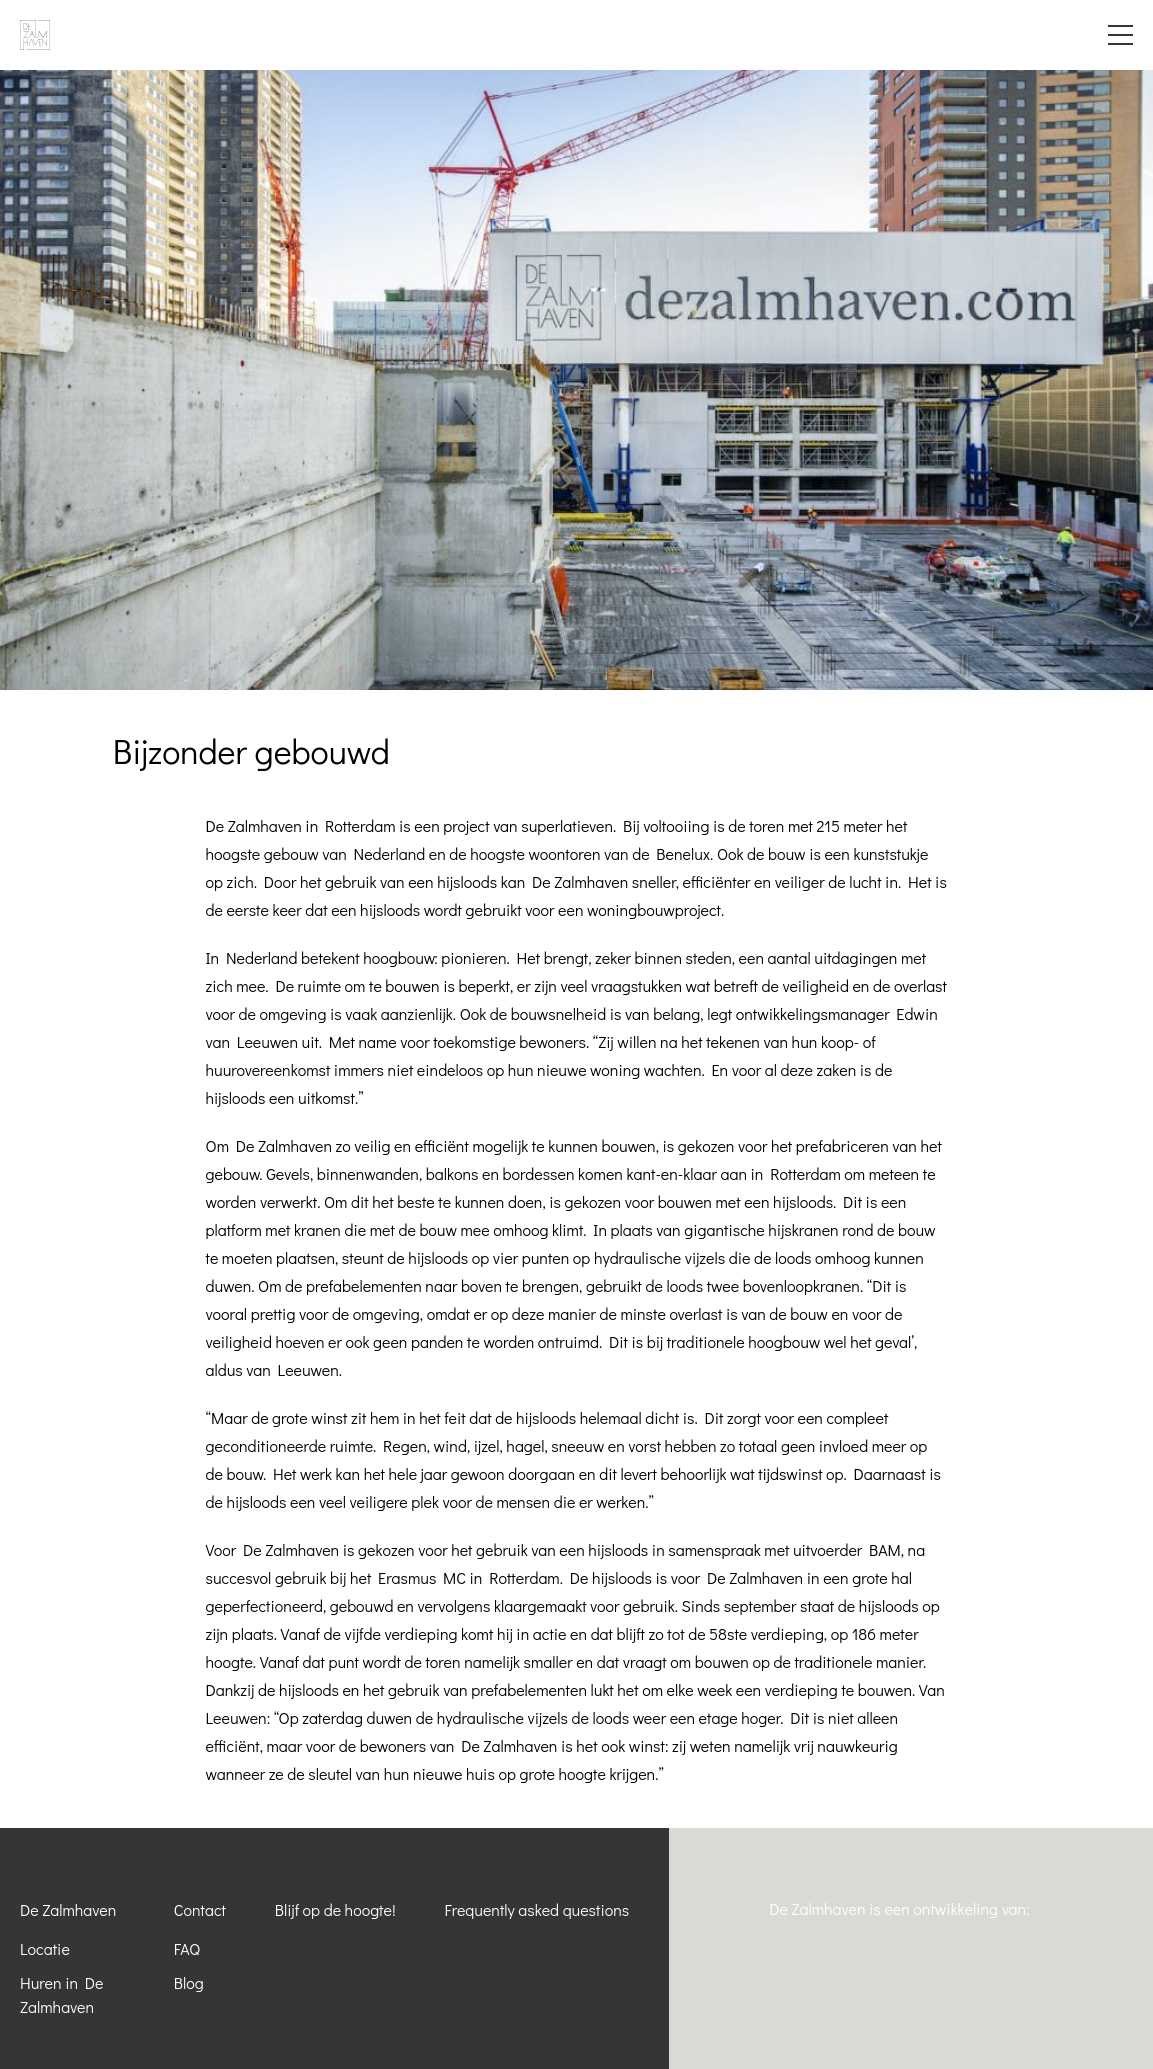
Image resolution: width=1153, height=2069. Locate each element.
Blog (189, 1982)
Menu (1120, 35)
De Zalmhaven (68, 1909)
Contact (200, 1909)
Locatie (45, 1948)
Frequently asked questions (536, 1909)
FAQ (187, 1948)
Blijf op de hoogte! (335, 1909)
